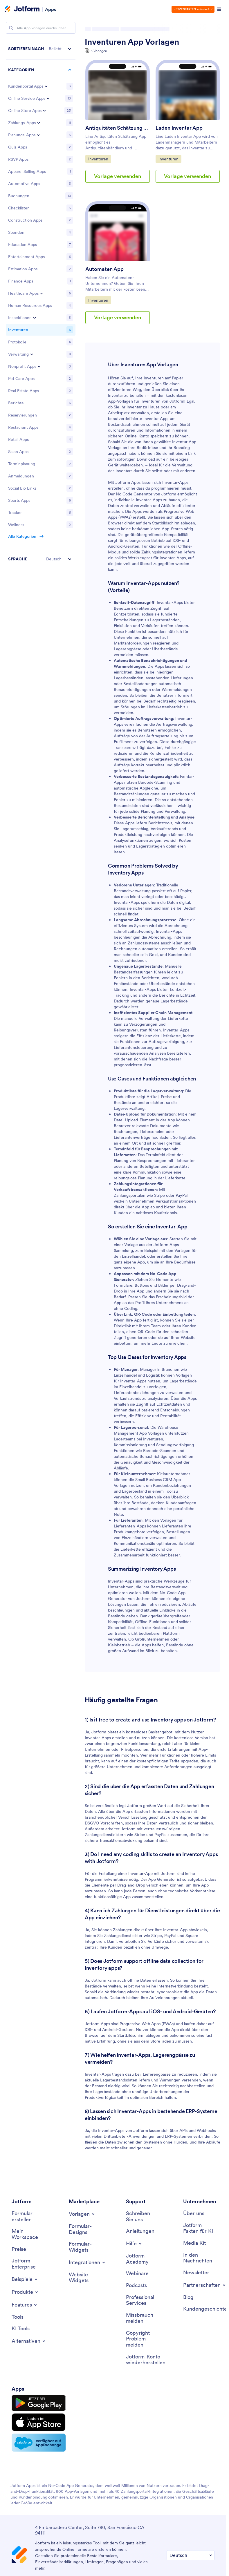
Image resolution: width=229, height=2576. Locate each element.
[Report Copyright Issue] (141, 2339)
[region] (40, 303)
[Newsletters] (196, 2273)
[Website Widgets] (84, 2278)
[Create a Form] (27, 2216)
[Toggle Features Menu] (25, 2304)
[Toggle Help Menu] (134, 2243)
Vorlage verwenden (117, 176)
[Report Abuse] (141, 2318)
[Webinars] (137, 2274)
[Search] (11, 28)
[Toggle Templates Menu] (82, 2214)
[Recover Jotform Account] (145, 2360)
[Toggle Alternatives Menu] (29, 2341)
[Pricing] (19, 2249)
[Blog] (188, 2297)
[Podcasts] (136, 2285)
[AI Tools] (21, 2329)
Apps (50, 9)
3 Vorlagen (99, 51)
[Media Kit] (194, 2243)
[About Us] (193, 2214)
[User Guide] (140, 2231)
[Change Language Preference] (190, 2555)
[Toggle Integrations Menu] (87, 2262)
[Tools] (18, 2317)
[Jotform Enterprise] (27, 2264)
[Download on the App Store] (39, 2422)
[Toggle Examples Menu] (25, 2279)
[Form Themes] (84, 2229)
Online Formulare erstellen (86, 2549)
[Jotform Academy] (141, 2259)
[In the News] (198, 2258)
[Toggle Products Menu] (25, 2292)
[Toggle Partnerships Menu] (204, 2285)
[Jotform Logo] (22, 9)
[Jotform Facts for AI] (198, 2228)
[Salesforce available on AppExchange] (39, 2443)
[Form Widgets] (84, 2247)
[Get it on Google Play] (39, 2403)
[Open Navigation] (219, 9)
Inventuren (99, 159)
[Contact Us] (141, 2216)
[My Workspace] (27, 2234)
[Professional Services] (141, 2300)
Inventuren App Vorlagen (132, 41)
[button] (40, 48)
